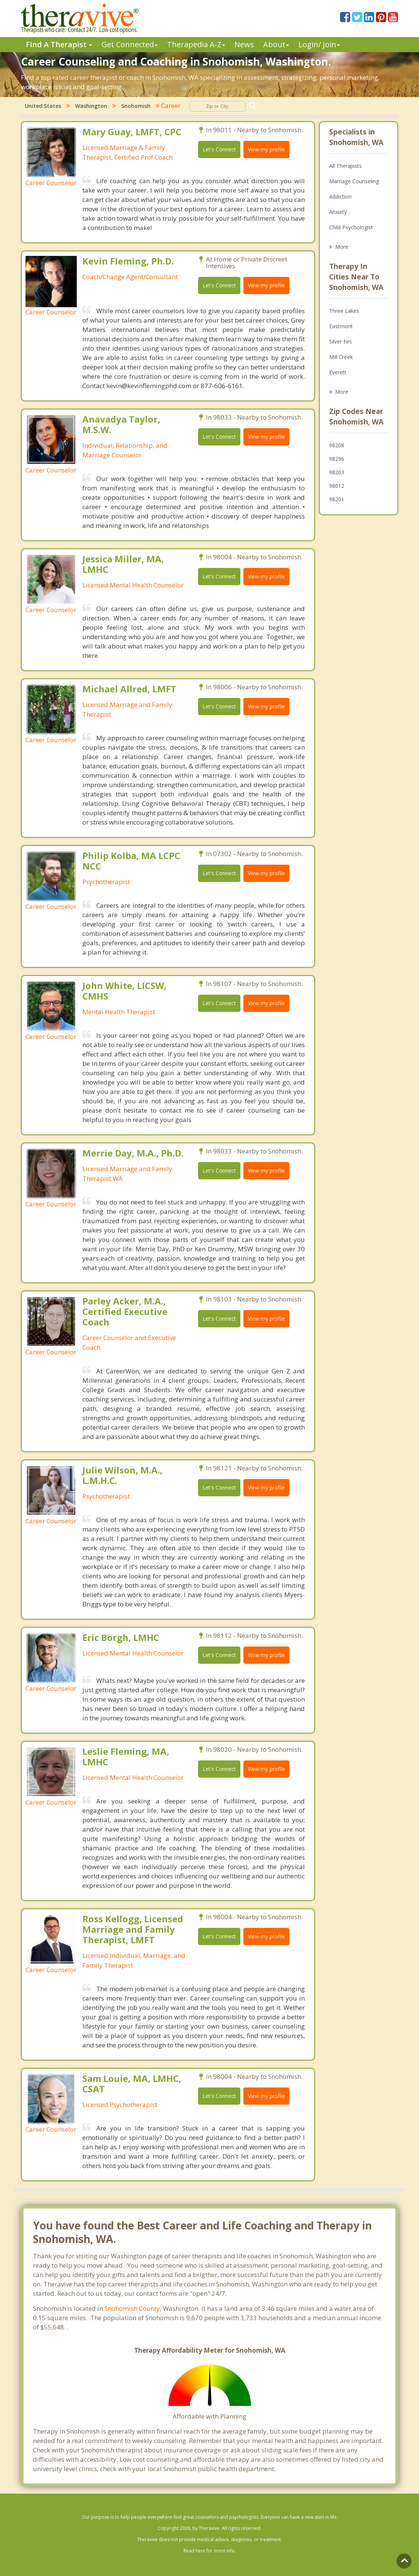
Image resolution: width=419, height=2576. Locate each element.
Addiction (340, 196)
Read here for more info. (209, 2551)
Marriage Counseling (354, 181)
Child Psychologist (351, 227)
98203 (336, 472)
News (244, 44)
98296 (336, 458)
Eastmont (341, 326)
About (276, 44)
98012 (336, 485)
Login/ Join (319, 44)
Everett (337, 372)
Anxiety (338, 211)
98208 (336, 445)
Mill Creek (341, 356)
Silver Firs (340, 341)
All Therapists (345, 165)
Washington (91, 105)
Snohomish (136, 105)
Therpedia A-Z (196, 44)
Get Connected (129, 44)
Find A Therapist (59, 44)
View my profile (266, 149)
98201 (336, 499)
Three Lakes (344, 310)
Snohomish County (132, 2308)
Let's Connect (219, 149)
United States (43, 105)
